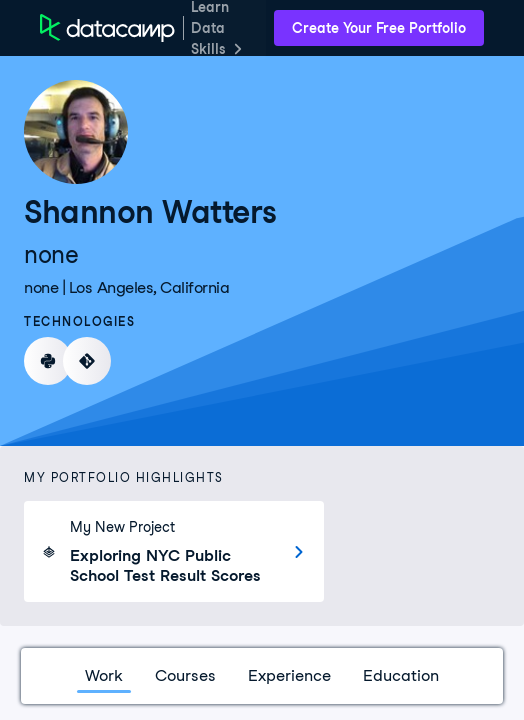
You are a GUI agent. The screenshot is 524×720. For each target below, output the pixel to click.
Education (401, 675)
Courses (185, 675)
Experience (289, 675)
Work (104, 675)
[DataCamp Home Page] (107, 28)
